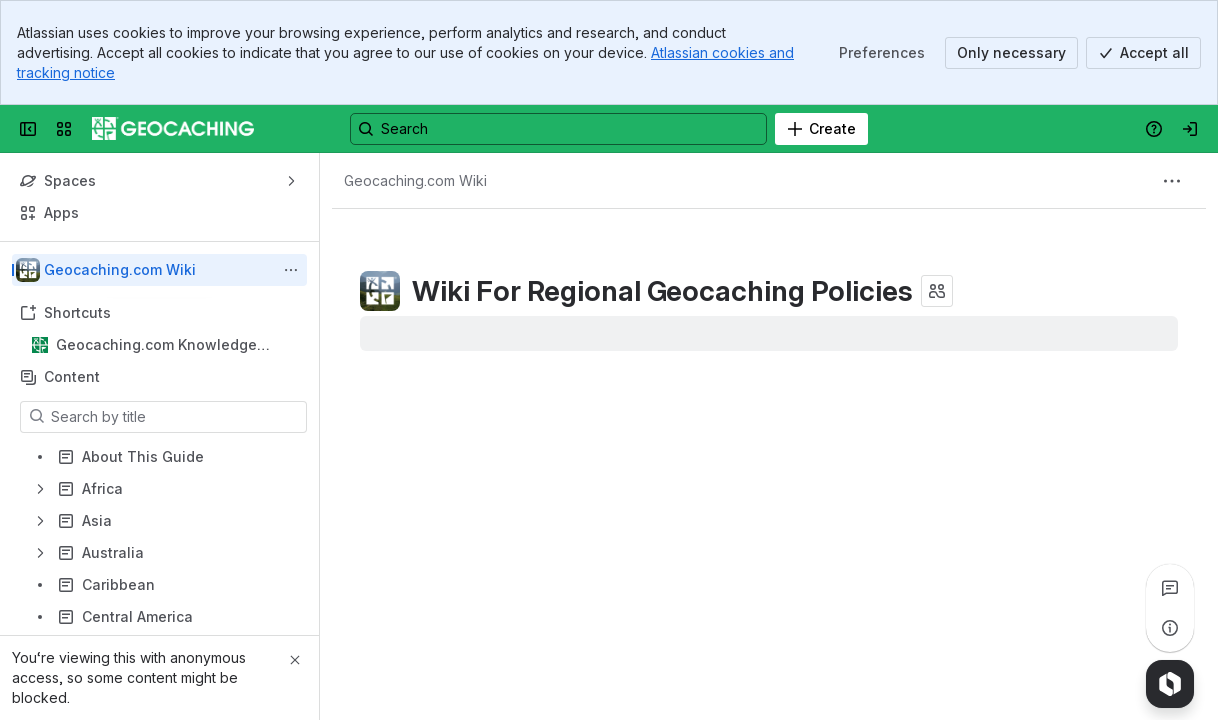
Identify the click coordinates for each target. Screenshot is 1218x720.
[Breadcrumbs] (415, 181)
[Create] (821, 129)
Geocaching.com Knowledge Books (156, 345)
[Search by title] (175, 417)
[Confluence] (173, 129)
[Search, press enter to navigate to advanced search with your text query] (558, 129)
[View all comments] (1170, 588)
